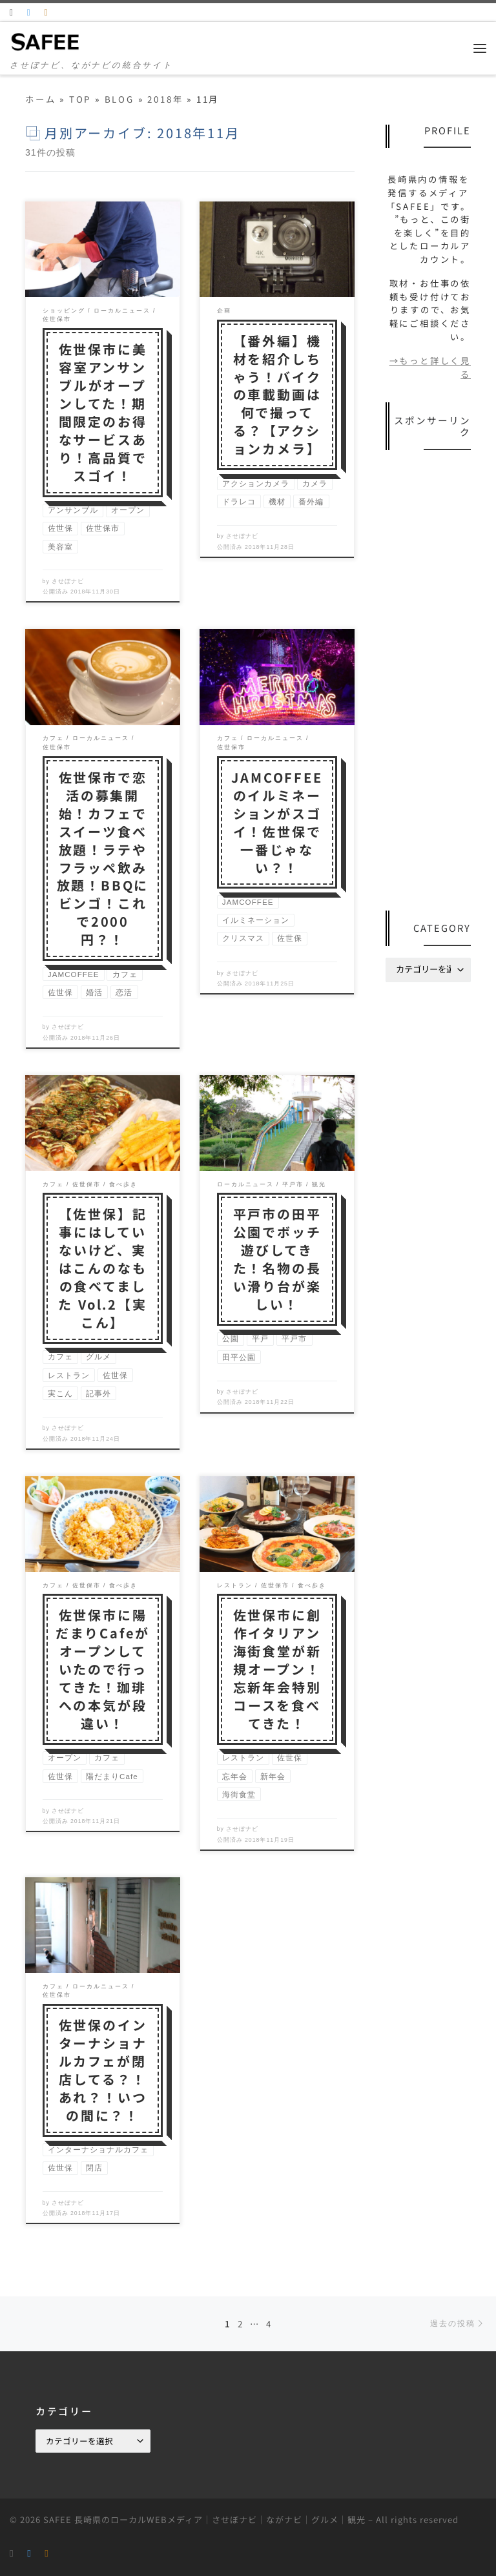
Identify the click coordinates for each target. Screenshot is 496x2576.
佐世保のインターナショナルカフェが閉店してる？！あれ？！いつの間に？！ (103, 2070)
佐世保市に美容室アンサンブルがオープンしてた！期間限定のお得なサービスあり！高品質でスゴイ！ (103, 412)
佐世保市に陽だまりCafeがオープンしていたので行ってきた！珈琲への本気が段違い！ (103, 1669)
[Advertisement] (428, 682)
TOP (80, 99)
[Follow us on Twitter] (29, 12)
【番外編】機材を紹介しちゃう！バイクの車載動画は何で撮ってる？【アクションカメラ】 (277, 395)
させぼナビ (68, 581)
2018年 (165, 99)
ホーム (40, 99)
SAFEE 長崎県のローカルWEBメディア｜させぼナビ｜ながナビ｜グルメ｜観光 (204, 2519)
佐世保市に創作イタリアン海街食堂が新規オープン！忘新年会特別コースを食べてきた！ (277, 1669)
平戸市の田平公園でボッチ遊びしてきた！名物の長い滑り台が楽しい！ (277, 1259)
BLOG (119, 99)
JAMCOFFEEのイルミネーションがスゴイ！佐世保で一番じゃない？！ (276, 822)
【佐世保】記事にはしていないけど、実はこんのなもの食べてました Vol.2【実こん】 (102, 1268)
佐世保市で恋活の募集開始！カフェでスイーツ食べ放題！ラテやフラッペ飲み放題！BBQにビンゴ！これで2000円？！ (103, 858)
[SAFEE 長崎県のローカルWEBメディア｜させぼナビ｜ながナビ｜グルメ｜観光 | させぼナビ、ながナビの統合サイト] (46, 40)
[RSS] (12, 12)
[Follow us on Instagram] (46, 12)
